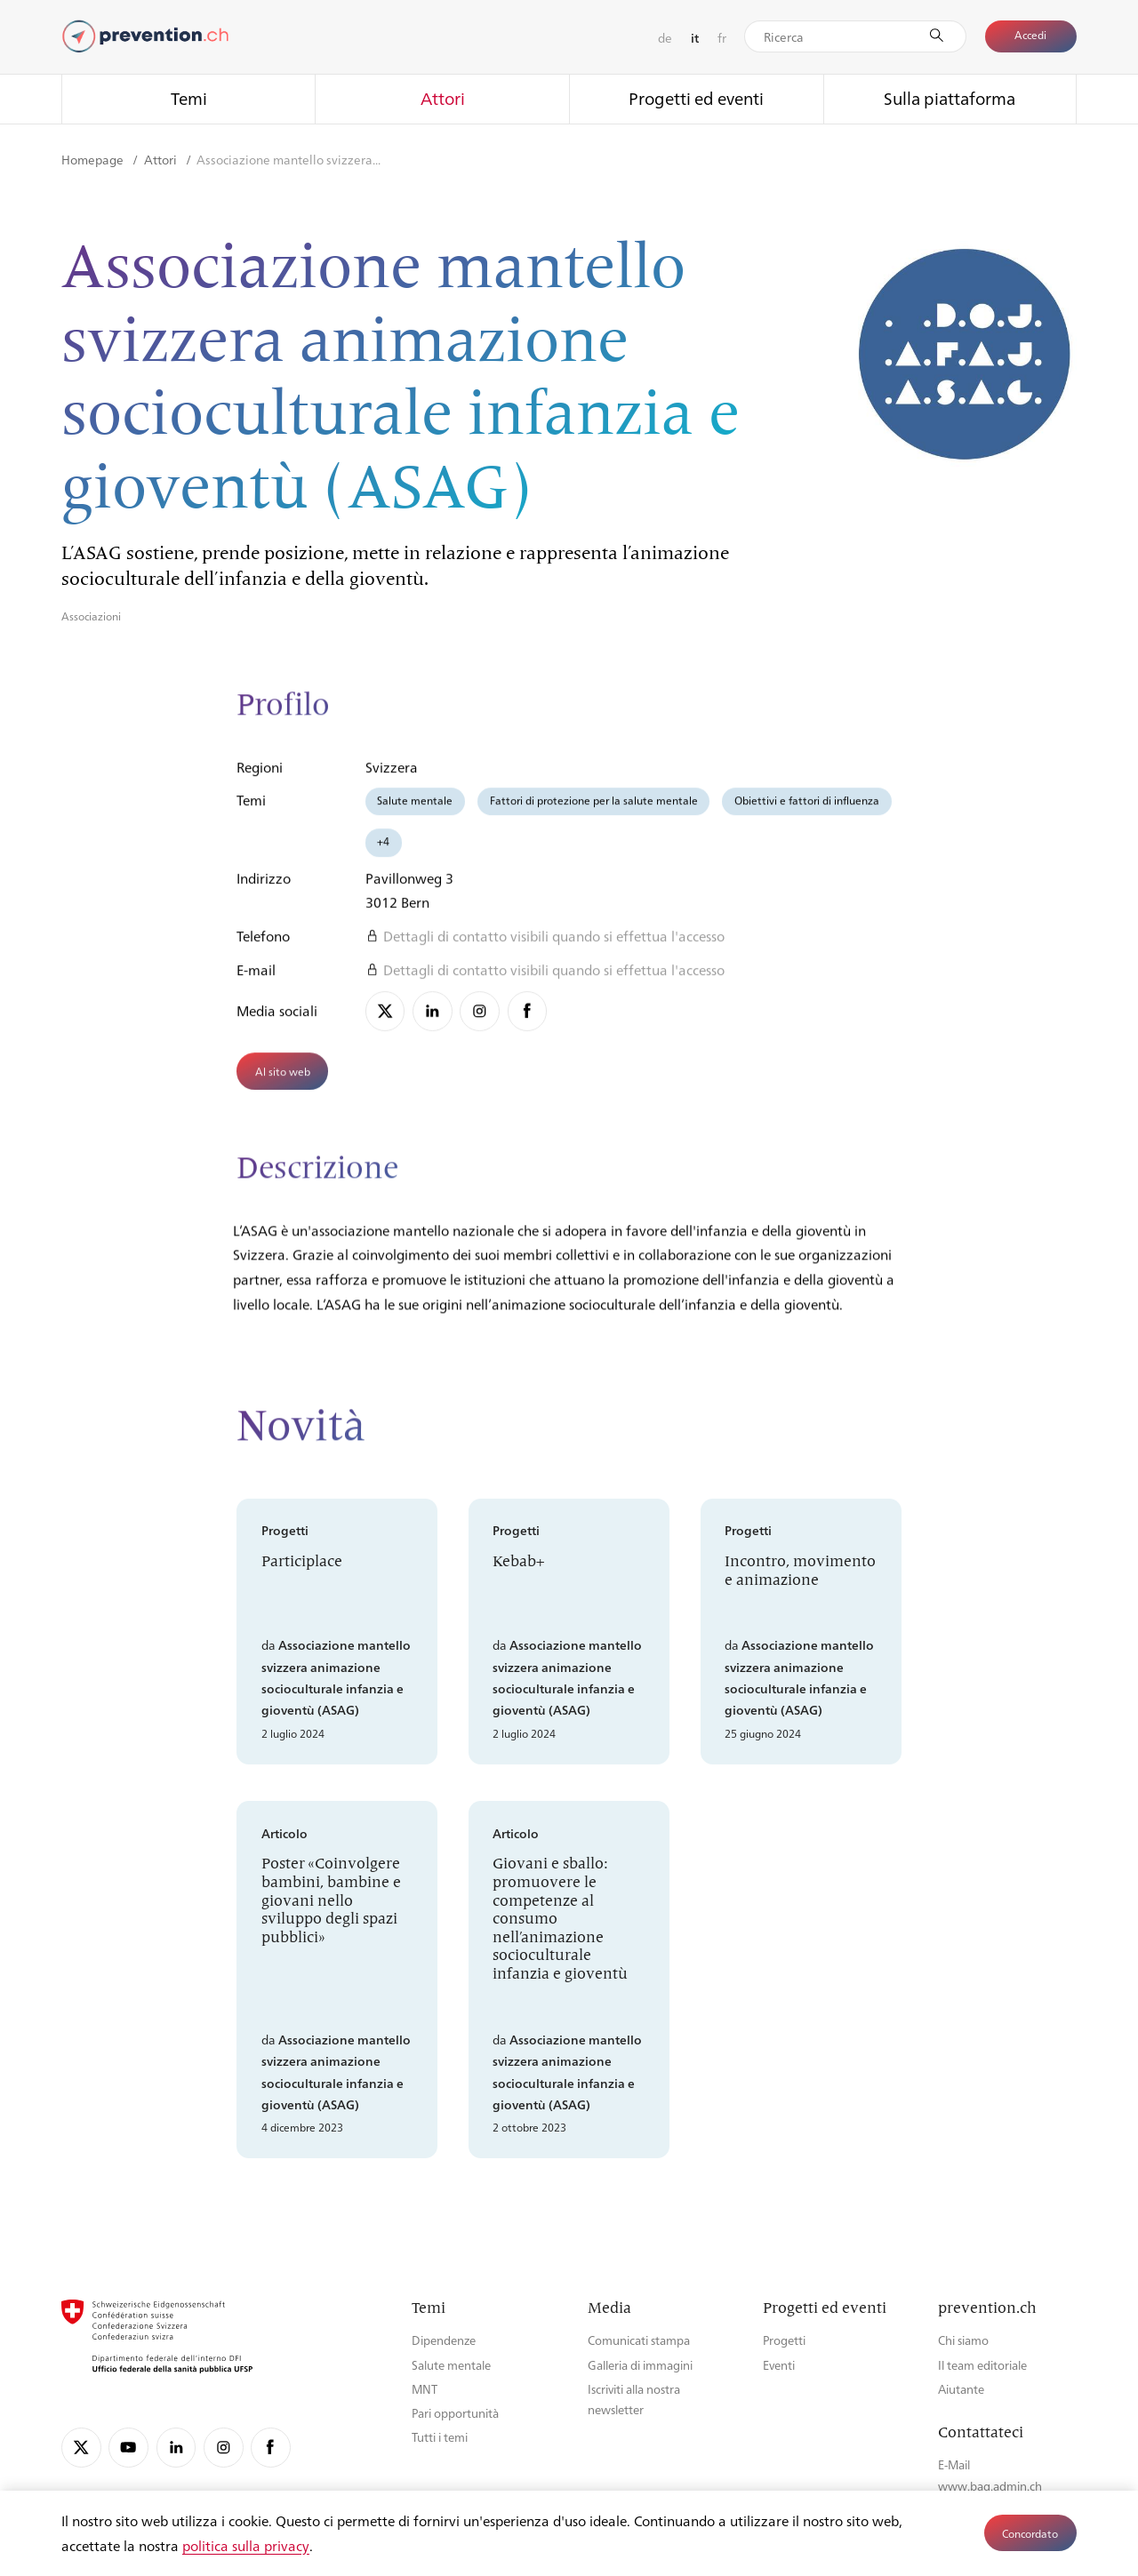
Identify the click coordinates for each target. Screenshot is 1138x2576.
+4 (383, 851)
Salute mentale (415, 811)
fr (721, 37)
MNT (424, 2388)
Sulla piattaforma (949, 97)
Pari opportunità (455, 2412)
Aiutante (961, 2388)
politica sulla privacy (245, 2545)
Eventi (779, 2364)
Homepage (93, 159)
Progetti (784, 2340)
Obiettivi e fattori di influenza (806, 811)
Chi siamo (963, 2340)
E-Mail (954, 2464)
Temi (189, 97)
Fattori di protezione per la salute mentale (594, 811)
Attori (443, 97)
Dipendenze (444, 2340)
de (665, 37)
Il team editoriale (982, 2364)
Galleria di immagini (640, 2364)
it (695, 37)
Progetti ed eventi (696, 97)
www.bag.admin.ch (990, 2485)
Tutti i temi (440, 2436)
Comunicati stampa (639, 2340)
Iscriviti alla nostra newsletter (634, 2399)
